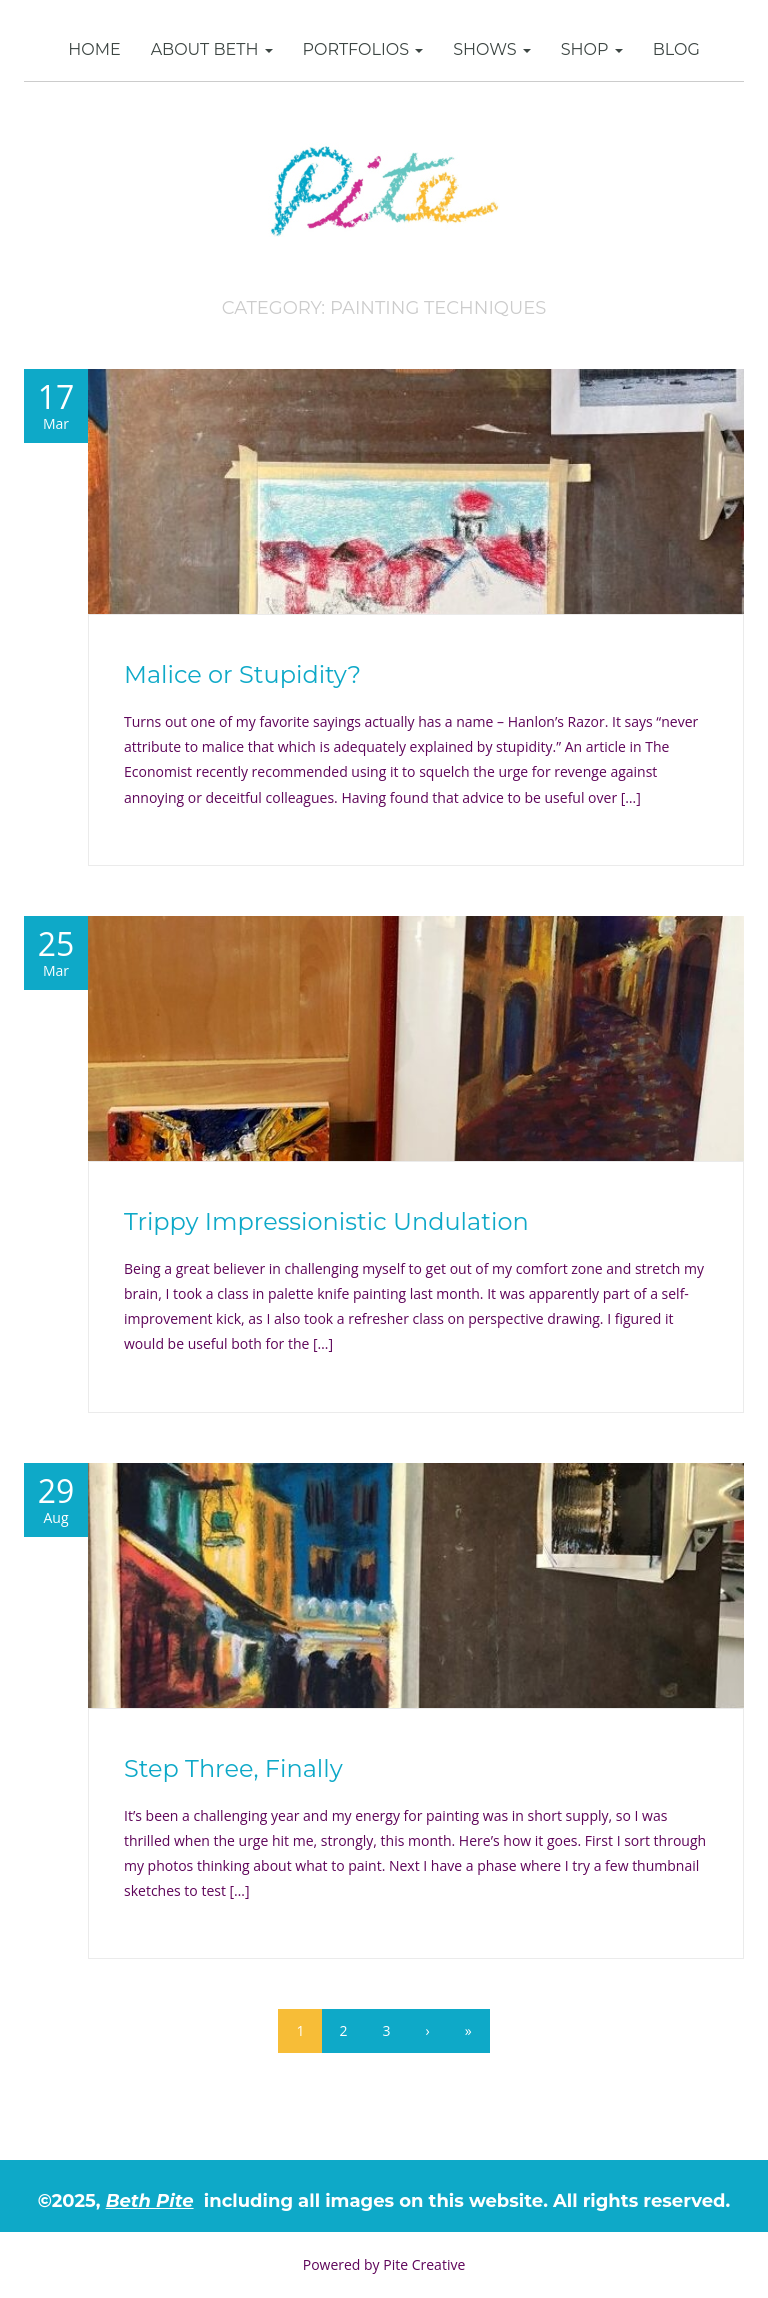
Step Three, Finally (233, 1768)
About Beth (212, 49)
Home (94, 49)
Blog (676, 49)
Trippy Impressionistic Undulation (326, 1221)
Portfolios (363, 49)
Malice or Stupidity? (242, 674)
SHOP (592, 49)
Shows (492, 49)
